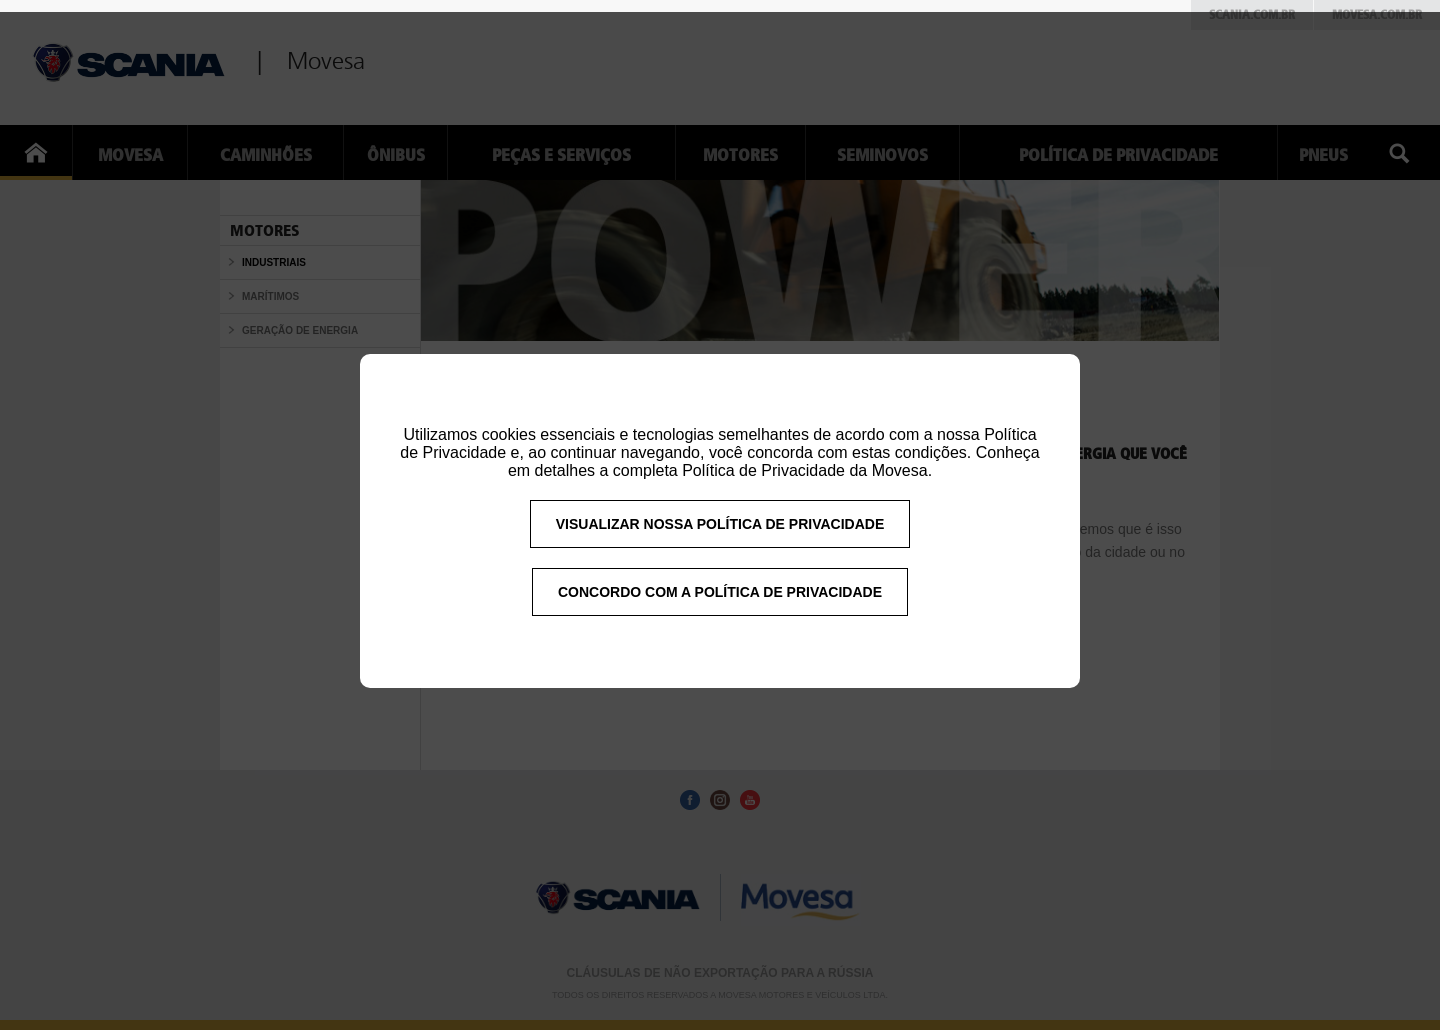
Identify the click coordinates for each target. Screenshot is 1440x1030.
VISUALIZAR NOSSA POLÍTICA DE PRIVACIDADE (720, 537)
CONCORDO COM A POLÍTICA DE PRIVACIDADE (720, 605)
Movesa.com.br (1377, 15)
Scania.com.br (1252, 15)
